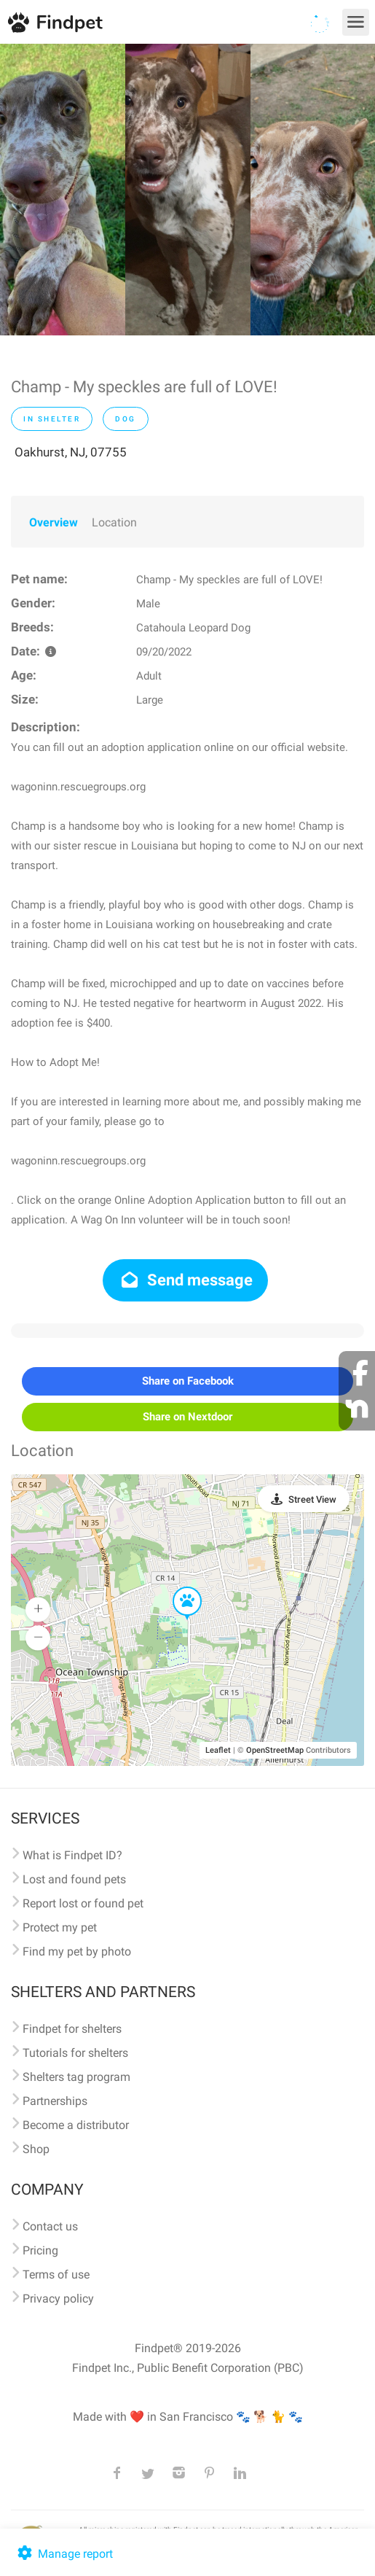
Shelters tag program (76, 2077)
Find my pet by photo (77, 1951)
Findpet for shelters (72, 2029)
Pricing (40, 2250)
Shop (36, 2149)
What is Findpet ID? (72, 1855)
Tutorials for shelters (75, 2053)
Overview (53, 522)
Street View (312, 1499)
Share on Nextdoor (187, 1416)
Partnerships (55, 2101)
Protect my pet (60, 1927)
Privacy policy (58, 2298)
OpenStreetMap (275, 1750)
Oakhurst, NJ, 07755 (71, 452)
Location (114, 522)
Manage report (64, 2554)
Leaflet (218, 1750)
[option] (62, 189)
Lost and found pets (74, 1879)
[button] (177, 1587)
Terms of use (56, 2274)
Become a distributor (76, 2125)
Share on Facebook (188, 1381)
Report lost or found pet (83, 1903)
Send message (185, 1280)
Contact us (50, 2226)
